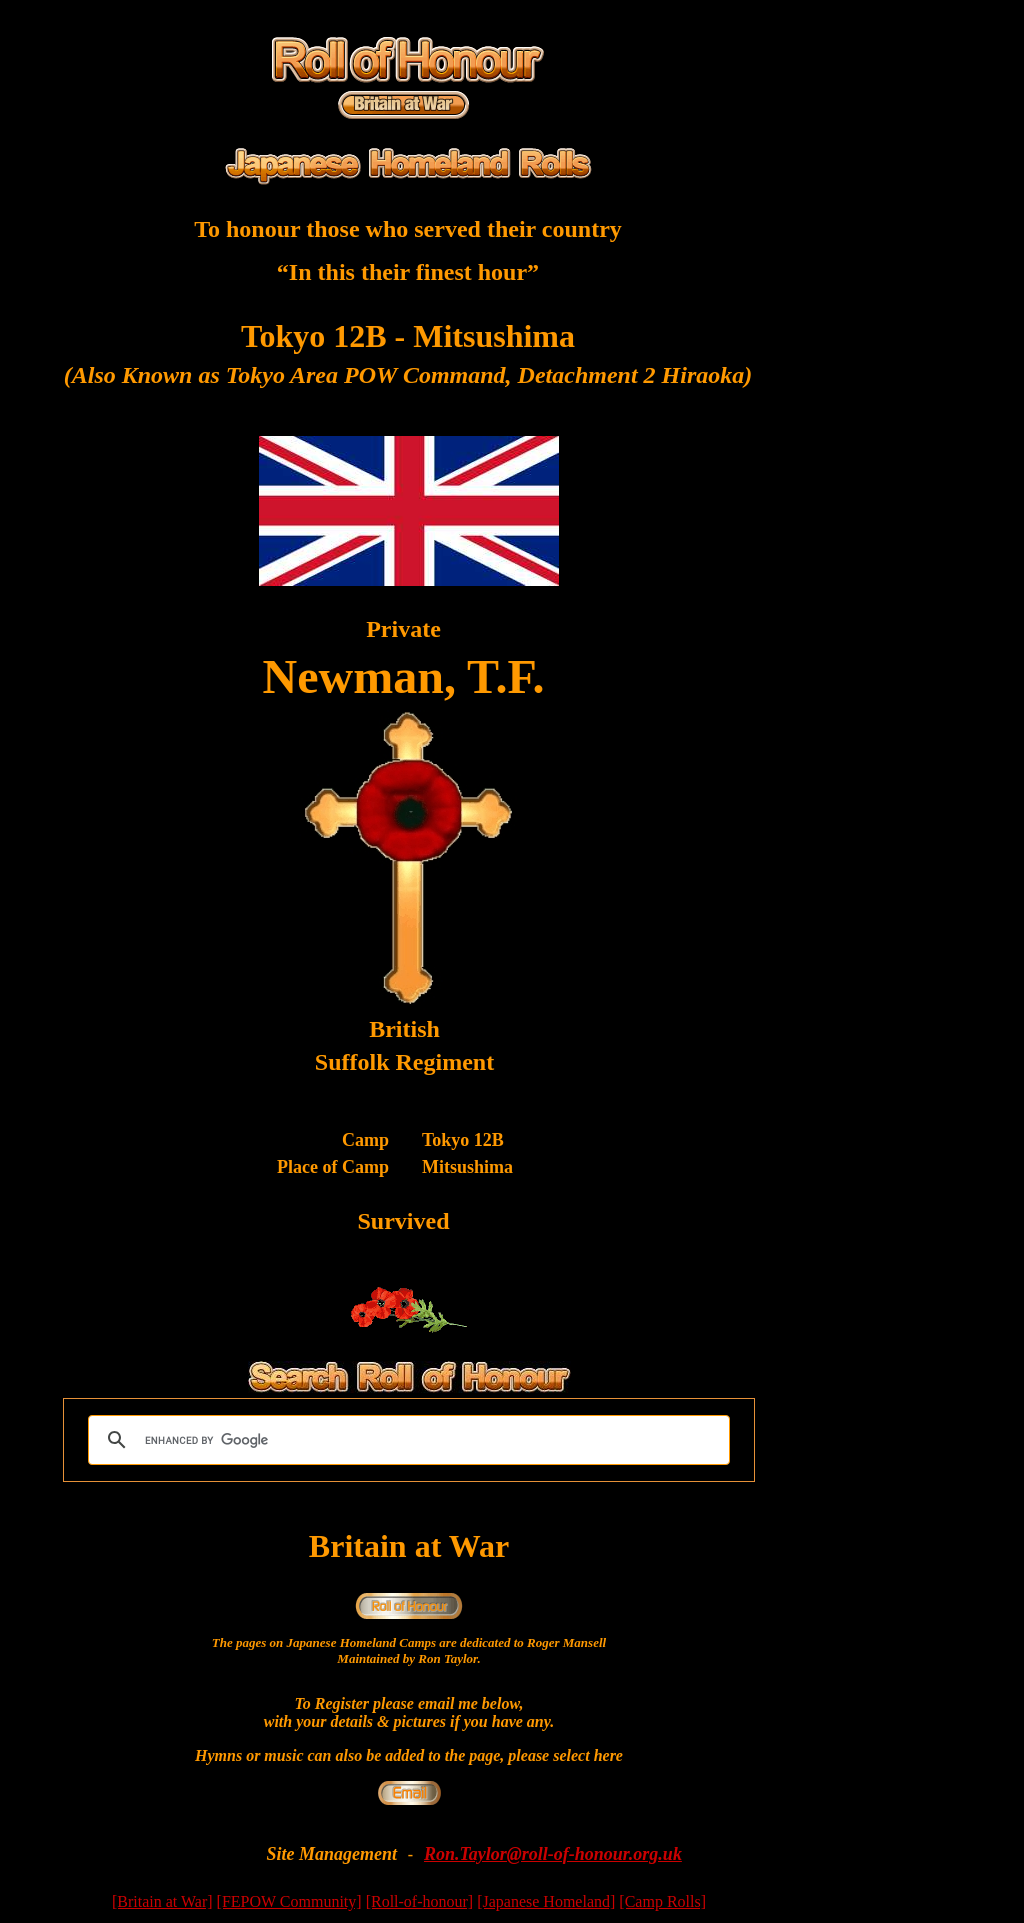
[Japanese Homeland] (546, 1901)
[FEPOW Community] (289, 1901)
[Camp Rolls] (662, 1901)
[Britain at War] (162, 1901)
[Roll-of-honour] (420, 1901)
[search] (406, 1440)
